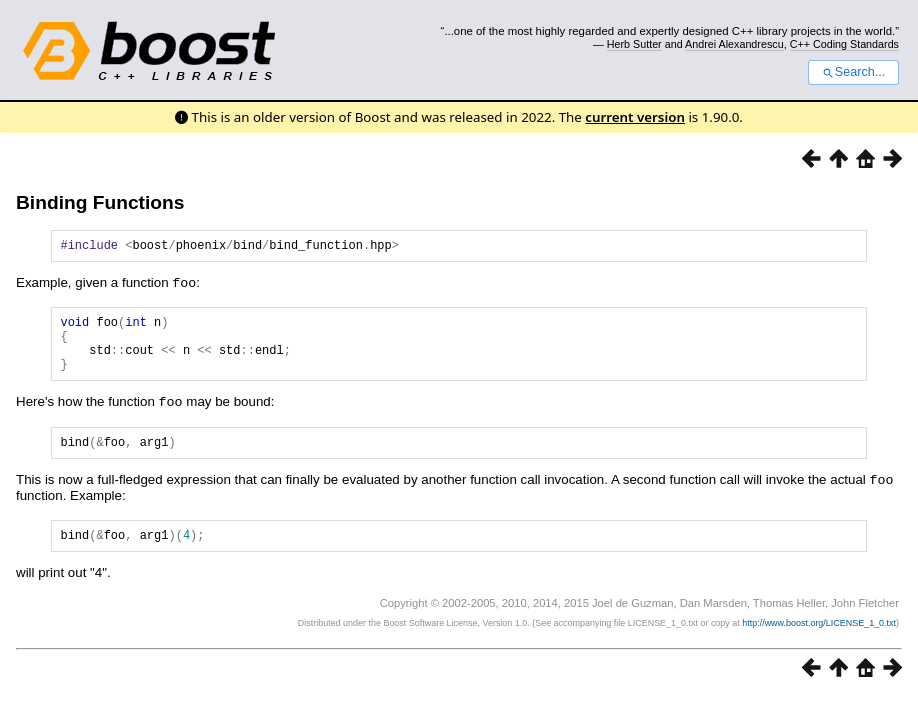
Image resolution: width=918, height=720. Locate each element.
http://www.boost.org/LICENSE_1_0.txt (819, 641)
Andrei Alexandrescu (734, 44)
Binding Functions (100, 202)
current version (635, 117)
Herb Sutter (634, 44)
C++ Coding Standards (844, 44)
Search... (853, 72)
